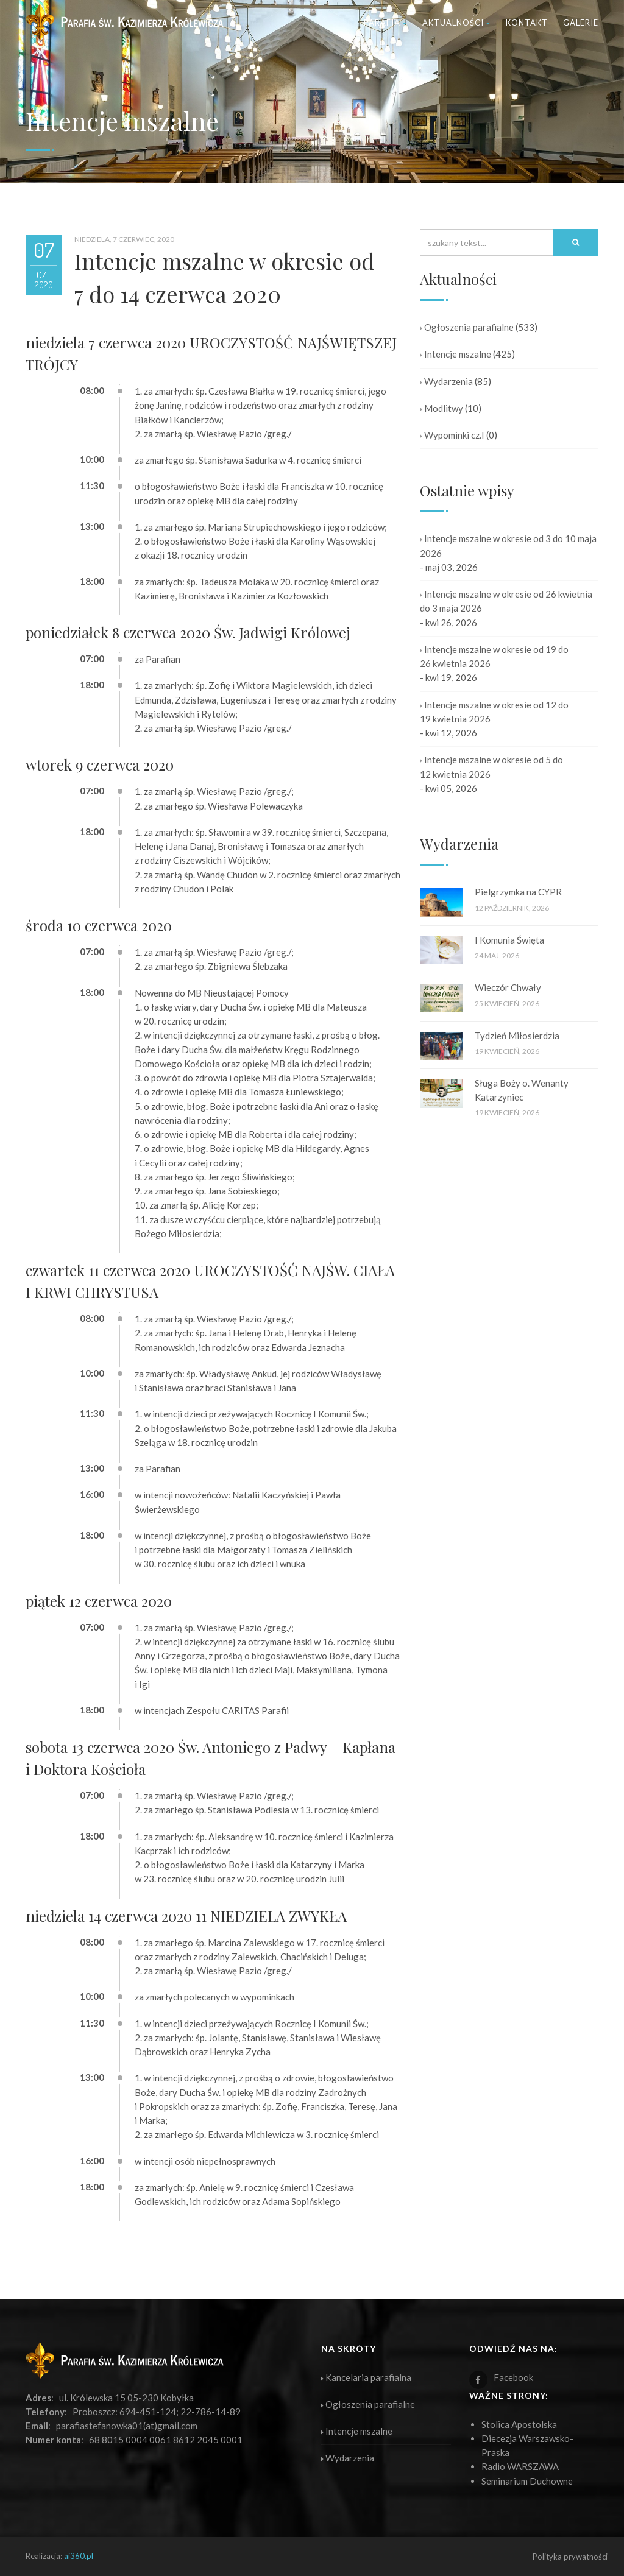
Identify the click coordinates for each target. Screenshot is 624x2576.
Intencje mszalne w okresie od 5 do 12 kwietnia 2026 (491, 766)
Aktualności (456, 22)
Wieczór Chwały (508, 987)
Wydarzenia (446, 381)
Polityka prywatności (570, 2556)
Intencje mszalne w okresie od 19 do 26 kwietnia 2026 (494, 656)
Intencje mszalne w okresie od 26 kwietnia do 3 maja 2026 (506, 600)
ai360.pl (78, 2556)
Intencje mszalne (455, 353)
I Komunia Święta (509, 939)
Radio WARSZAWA (520, 2466)
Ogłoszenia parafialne (467, 327)
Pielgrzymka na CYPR (518, 891)
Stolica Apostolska (519, 2424)
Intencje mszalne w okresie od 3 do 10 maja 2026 (508, 545)
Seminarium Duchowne (527, 2480)
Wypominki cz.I (452, 434)
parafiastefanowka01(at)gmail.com (126, 2425)
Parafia (385, 22)
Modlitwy (441, 408)
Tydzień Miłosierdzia (517, 1035)
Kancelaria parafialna (366, 2377)
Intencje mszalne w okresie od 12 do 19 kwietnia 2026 (494, 711)
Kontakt (527, 22)
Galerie (580, 22)
